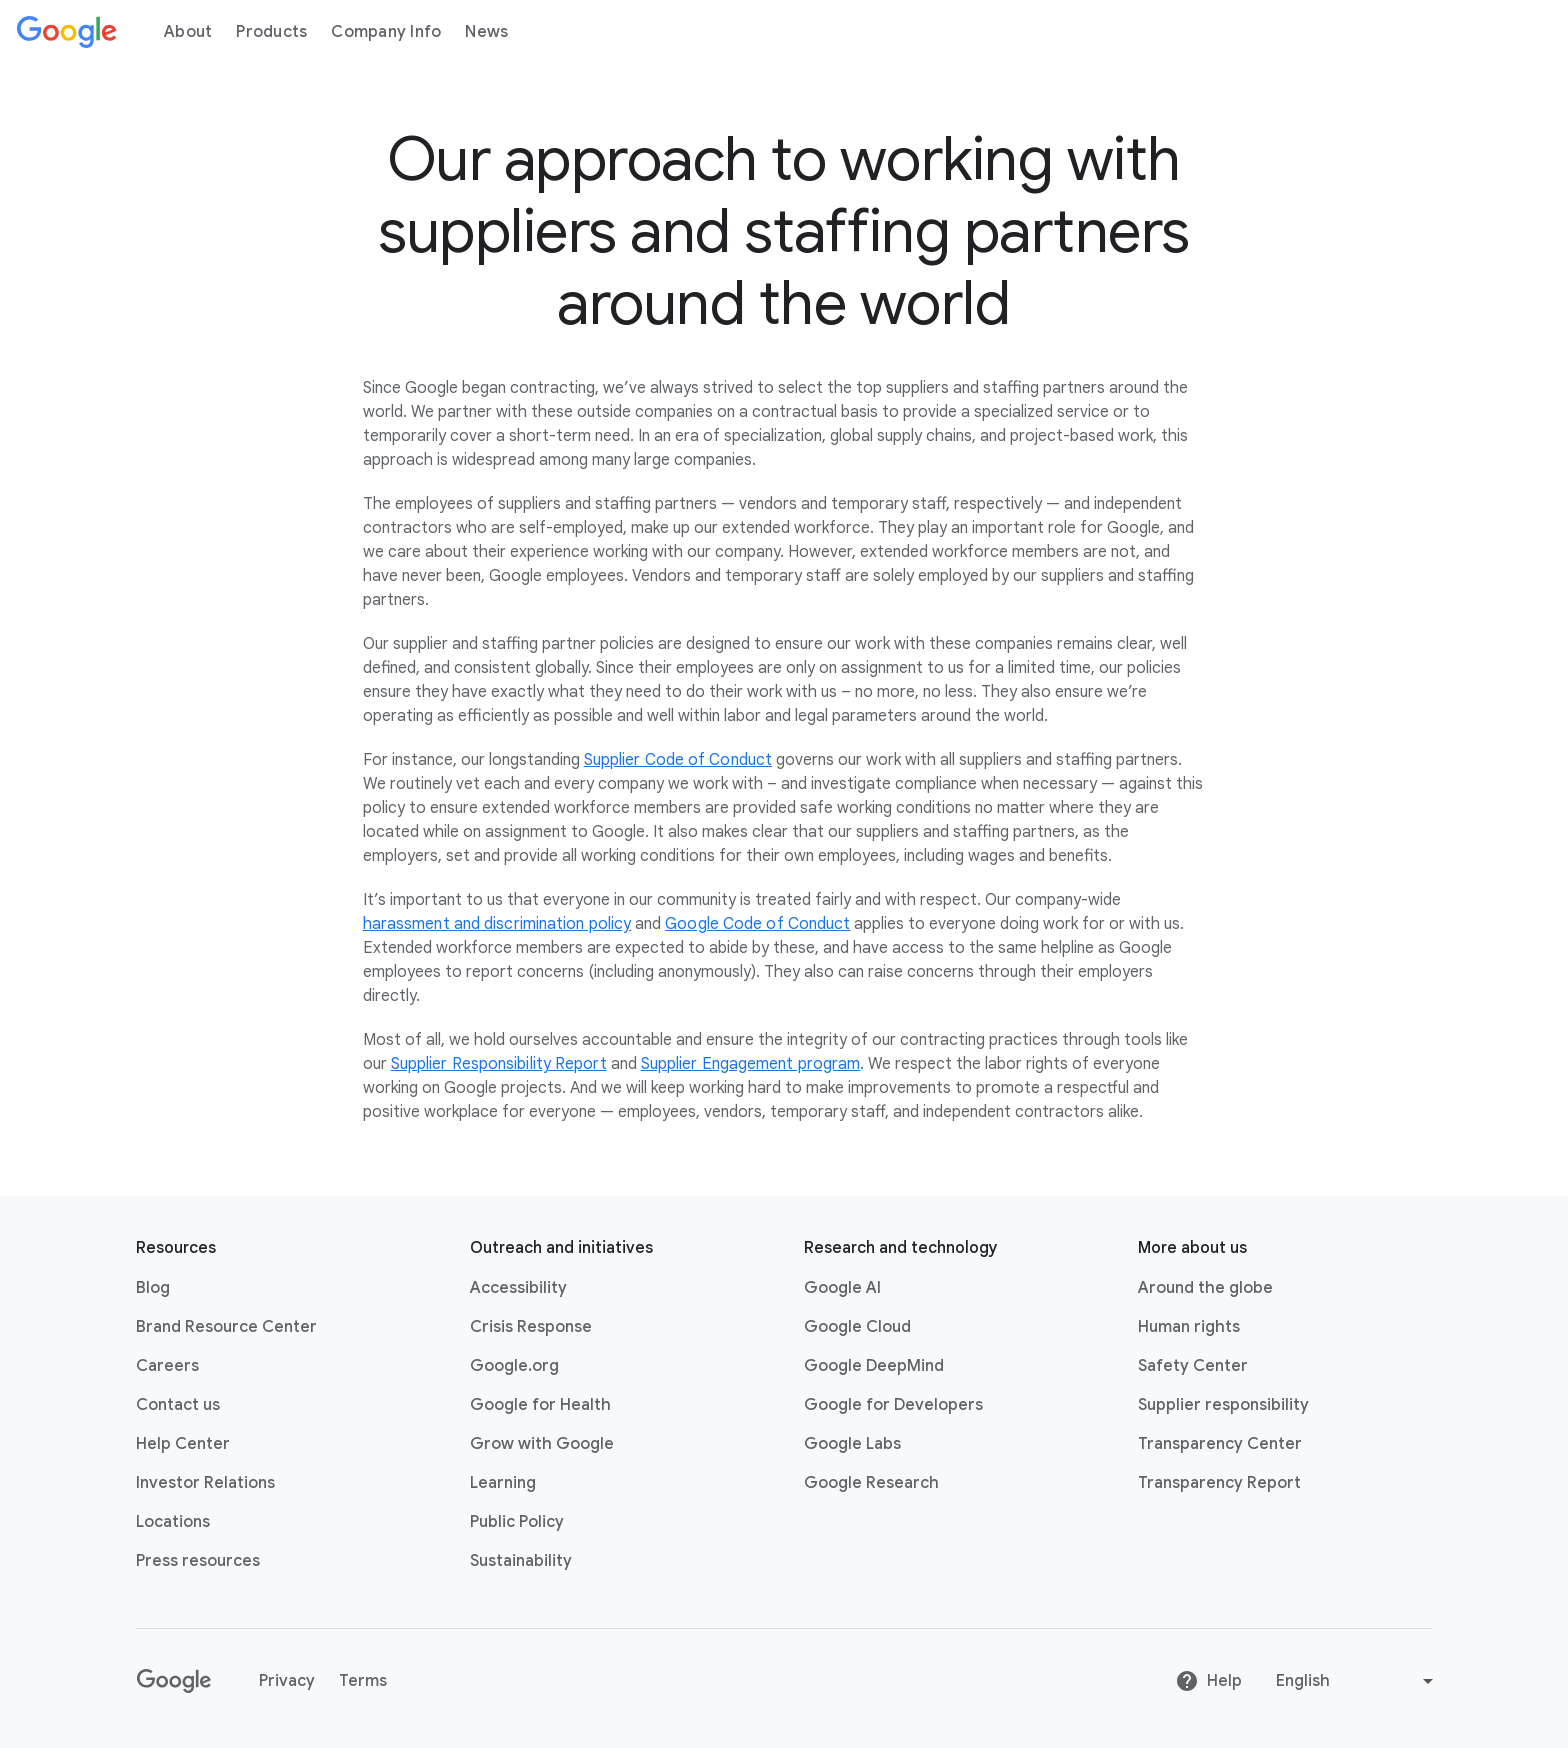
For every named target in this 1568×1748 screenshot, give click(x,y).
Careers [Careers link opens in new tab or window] (167, 1366)
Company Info (386, 32)
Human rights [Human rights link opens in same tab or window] (1189, 1327)
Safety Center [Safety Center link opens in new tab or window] (1193, 1366)
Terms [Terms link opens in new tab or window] (363, 1681)
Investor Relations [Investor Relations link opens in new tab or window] (205, 1483)
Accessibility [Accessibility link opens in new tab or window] (518, 1288)
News (486, 32)
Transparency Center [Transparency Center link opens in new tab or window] (1220, 1444)
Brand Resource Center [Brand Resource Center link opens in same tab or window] (226, 1327)
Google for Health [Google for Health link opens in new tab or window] (540, 1405)
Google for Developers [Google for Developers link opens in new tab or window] (893, 1405)
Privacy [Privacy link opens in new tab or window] (287, 1681)
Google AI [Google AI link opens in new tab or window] (842, 1288)
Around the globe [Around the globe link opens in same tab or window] (1205, 1288)
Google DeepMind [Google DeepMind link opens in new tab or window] (874, 1366)
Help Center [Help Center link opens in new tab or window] (183, 1444)
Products (271, 32)
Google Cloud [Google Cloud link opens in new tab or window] (857, 1327)
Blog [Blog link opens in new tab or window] (153, 1288)
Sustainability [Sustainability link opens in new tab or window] (521, 1561)
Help (1208, 1681)
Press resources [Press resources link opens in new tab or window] (198, 1561)
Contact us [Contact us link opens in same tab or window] (178, 1405)
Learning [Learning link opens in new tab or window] (503, 1483)
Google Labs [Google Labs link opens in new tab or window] (852, 1444)
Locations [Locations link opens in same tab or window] (173, 1522)
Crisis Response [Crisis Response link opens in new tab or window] (531, 1327)
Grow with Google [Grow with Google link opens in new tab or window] (542, 1444)
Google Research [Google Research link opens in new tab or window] (871, 1483)
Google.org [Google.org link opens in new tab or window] (514, 1366)
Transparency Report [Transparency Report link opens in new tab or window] (1219, 1483)
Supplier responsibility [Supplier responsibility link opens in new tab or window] (1223, 1405)
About (188, 32)
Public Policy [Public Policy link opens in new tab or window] (517, 1522)
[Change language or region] (1357, 1681)
